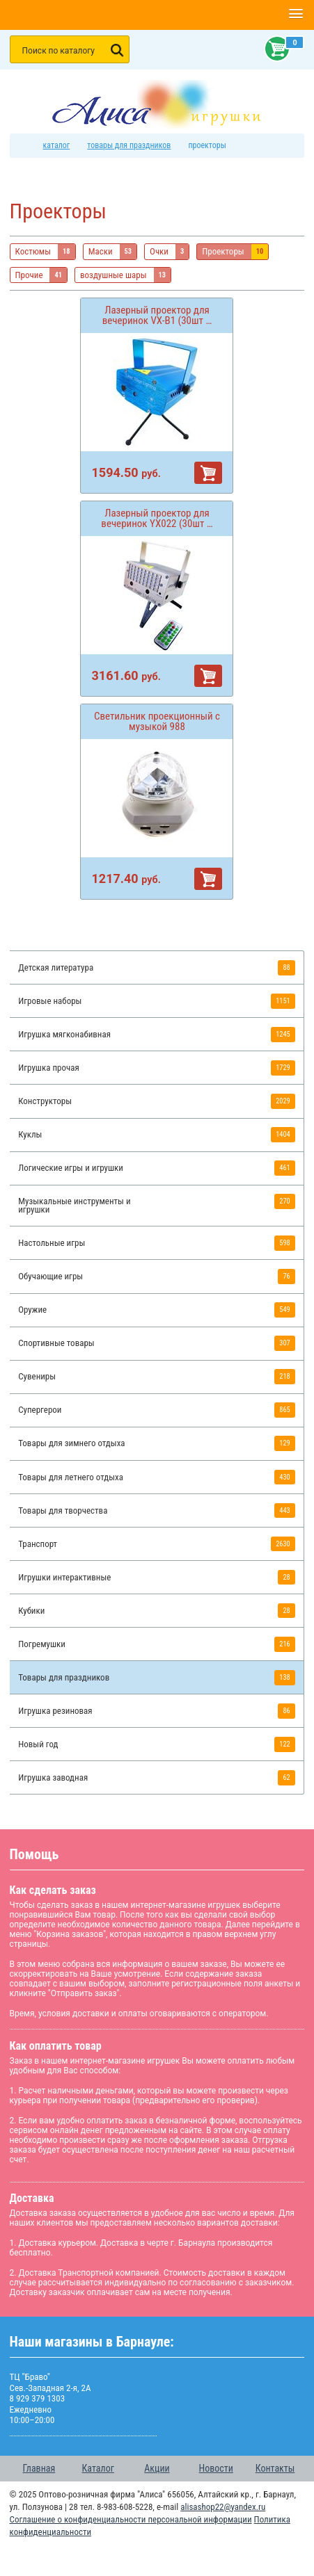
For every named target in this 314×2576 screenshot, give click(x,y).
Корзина (274, 48)
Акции (156, 2468)
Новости (216, 2468)
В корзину (208, 473)
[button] (296, 14)
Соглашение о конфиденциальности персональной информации (131, 2519)
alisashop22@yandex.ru (222, 2507)
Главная (39, 2468)
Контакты (275, 2468)
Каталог (98, 2468)
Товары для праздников (129, 145)
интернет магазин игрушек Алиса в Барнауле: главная (25, 145)
